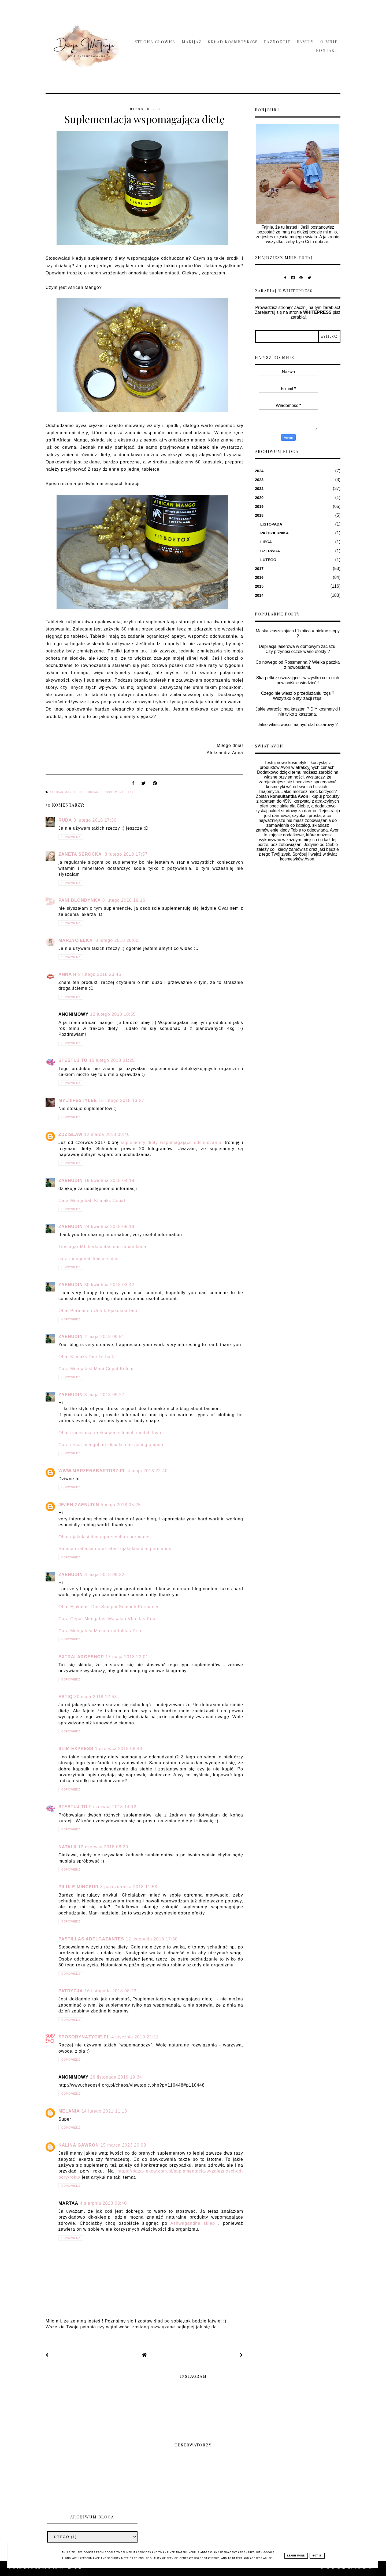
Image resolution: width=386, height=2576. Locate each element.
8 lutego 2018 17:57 (126, 854)
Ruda (65, 820)
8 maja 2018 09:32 (104, 1574)
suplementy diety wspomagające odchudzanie (171, 1142)
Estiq (65, 1696)
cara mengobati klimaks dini (88, 1258)
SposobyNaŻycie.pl (84, 2037)
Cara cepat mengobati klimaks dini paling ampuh (110, 1444)
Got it (317, 2555)
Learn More (296, 2555)
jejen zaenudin (78, 1504)
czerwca (270, 551)
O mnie (329, 41)
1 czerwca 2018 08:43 (118, 1748)
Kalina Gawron (78, 2145)
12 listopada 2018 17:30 (152, 1939)
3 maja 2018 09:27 (104, 1394)
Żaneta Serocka (80, 854)
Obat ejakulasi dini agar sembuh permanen (104, 1537)
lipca (266, 542)
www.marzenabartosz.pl (92, 1470)
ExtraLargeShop (81, 1657)
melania (69, 2111)
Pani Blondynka (79, 900)
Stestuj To (72, 1060)
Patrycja (70, 1991)
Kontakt (327, 50)
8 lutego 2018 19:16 (123, 900)
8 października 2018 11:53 (128, 1886)
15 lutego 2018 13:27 (121, 1100)
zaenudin (70, 1180)
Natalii (67, 1847)
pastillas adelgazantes (91, 1939)
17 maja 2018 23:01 (127, 1657)
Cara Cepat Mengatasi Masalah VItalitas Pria (106, 1618)
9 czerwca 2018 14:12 (112, 1806)
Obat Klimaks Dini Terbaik (86, 1356)
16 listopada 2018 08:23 (110, 1991)
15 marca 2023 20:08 (123, 2145)
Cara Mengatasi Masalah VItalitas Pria (99, 1631)
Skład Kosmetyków (233, 41)
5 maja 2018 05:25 (121, 1504)
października (274, 533)
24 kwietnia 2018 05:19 (109, 1226)
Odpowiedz (70, 837)
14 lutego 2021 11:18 (104, 2111)
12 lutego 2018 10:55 (113, 1014)
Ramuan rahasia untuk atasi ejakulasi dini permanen (115, 1548)
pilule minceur (78, 1886)
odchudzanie (91, 792)
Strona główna (155, 41)
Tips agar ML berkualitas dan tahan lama (102, 1246)
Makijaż (192, 41)
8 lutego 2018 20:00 (116, 940)
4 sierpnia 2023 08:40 (103, 2203)
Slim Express (75, 1748)
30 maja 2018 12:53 (95, 1696)
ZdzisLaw (70, 1134)
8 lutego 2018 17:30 (94, 820)
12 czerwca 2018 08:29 (103, 1847)
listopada (271, 524)
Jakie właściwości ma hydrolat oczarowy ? (298, 724)
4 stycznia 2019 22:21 (135, 2037)
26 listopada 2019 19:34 (116, 2077)
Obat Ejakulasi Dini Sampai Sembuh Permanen (109, 1606)
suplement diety (119, 792)
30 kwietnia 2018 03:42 (109, 1284)
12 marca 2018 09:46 (107, 1134)
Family (305, 41)
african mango (63, 792)
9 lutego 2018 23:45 (99, 974)
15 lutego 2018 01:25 (112, 1060)
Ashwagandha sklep (192, 2223)
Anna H (67, 974)
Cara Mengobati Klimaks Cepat (91, 1200)
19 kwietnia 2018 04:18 (109, 1180)
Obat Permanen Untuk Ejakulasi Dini (97, 1310)
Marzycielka (76, 940)
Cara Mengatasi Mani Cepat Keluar (96, 1368)
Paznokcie (277, 41)
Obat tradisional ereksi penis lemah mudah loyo (109, 1432)
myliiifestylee (77, 1100)
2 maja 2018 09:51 (104, 1336)
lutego (268, 560)
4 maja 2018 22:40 (148, 1470)
